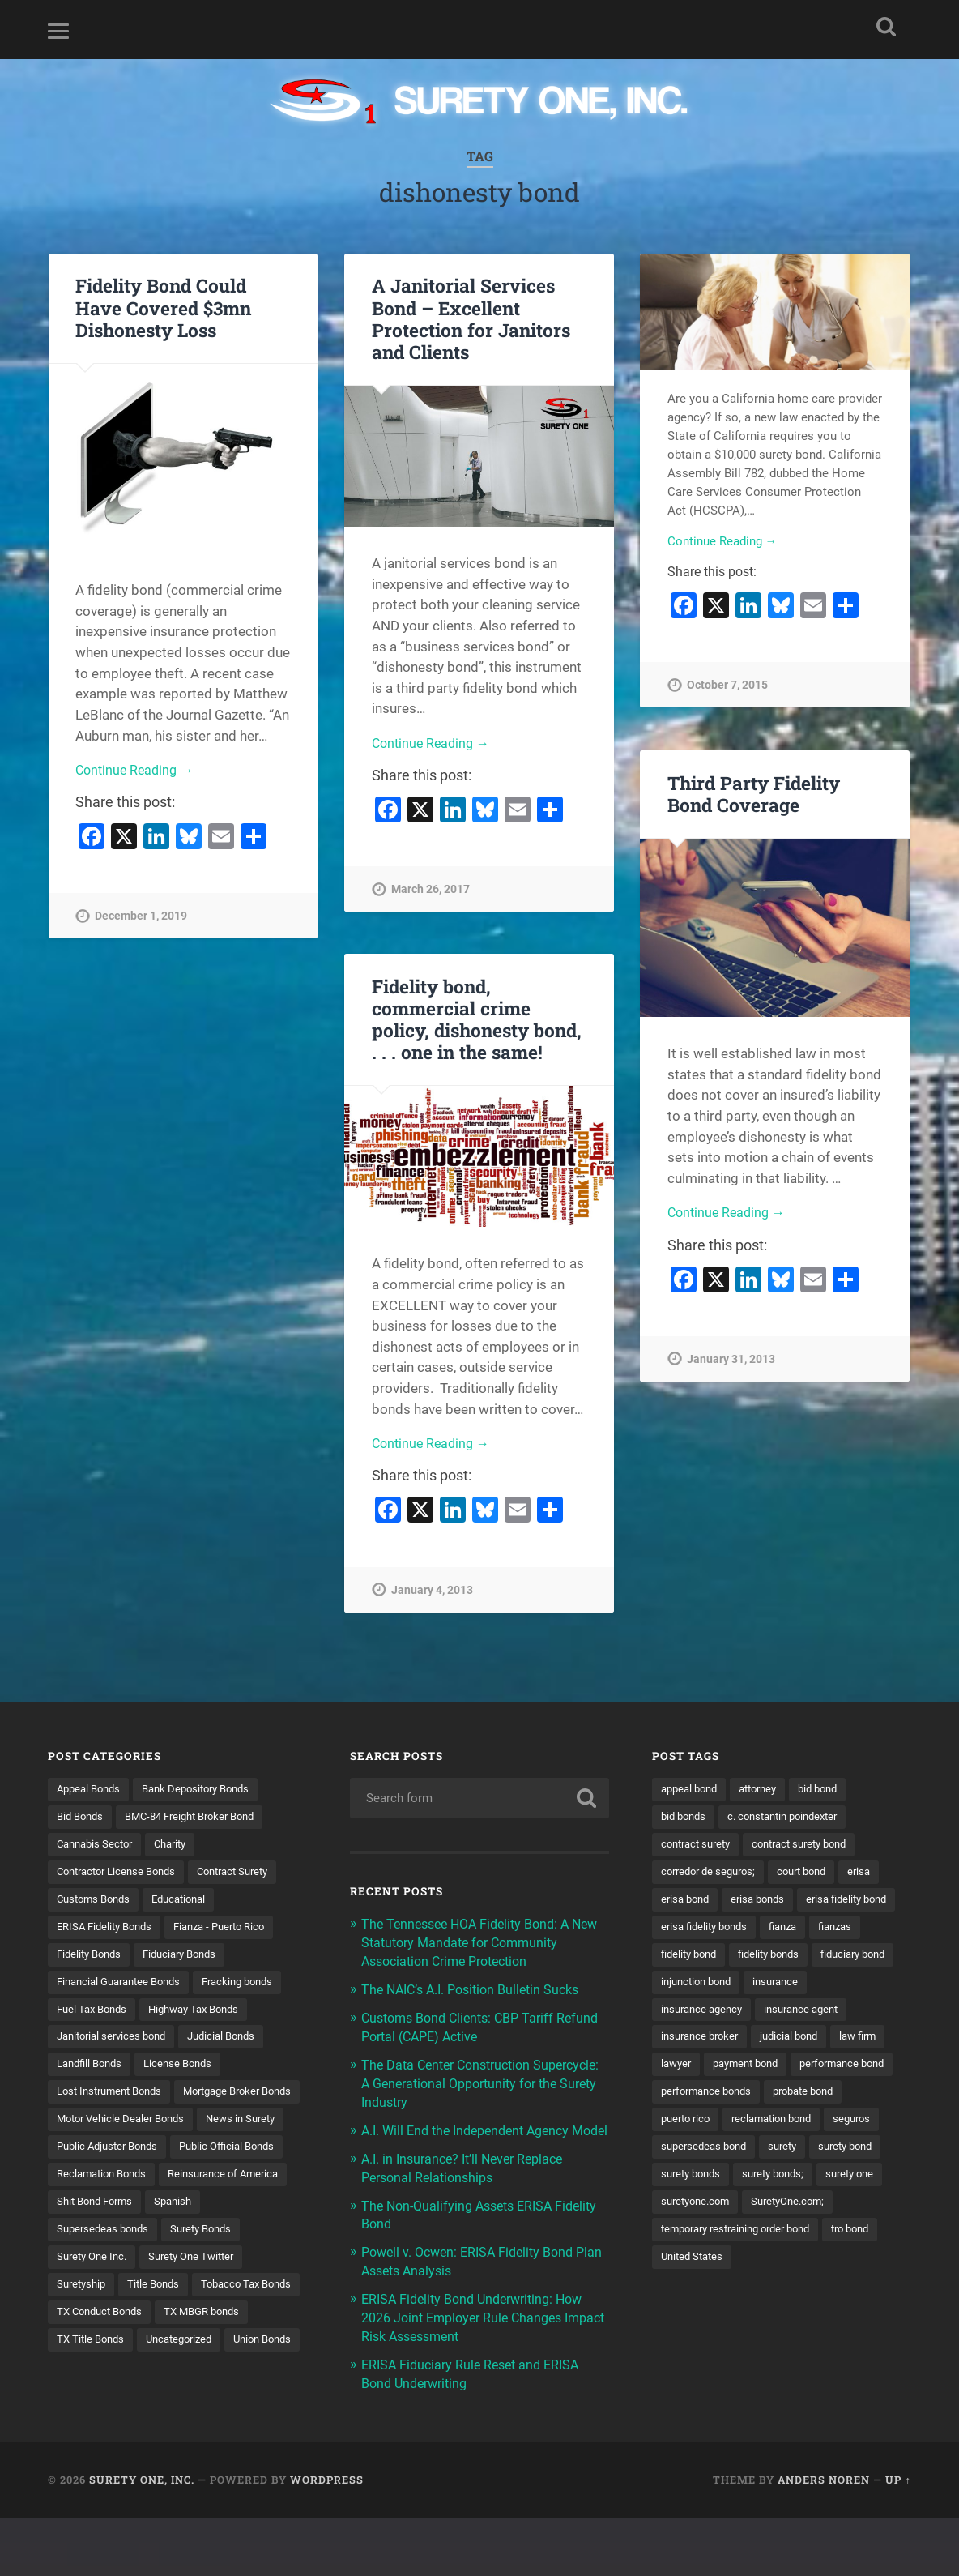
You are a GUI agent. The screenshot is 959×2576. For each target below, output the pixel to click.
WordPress (327, 2538)
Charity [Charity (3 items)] (179, 1845)
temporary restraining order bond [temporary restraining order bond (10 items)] (744, 2295)
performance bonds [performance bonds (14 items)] (825, 2126)
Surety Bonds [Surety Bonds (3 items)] (90, 2295)
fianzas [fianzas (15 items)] (733, 1957)
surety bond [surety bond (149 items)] (859, 2210)
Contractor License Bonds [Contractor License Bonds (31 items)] (122, 1873)
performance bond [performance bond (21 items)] (707, 2126)
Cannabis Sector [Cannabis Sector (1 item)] (98, 1845)
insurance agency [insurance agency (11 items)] (705, 2042)
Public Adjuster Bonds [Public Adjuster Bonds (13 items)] (112, 2183)
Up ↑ (897, 2538)
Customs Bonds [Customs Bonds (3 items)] (97, 1901)
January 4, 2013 (432, 1591)
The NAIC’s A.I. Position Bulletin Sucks (477, 1987)
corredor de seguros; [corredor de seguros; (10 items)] (712, 1873)
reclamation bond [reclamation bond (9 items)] (705, 2183)
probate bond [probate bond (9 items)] (695, 2154)
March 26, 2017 (430, 891)
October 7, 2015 (727, 687)
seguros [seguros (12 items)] (791, 2183)
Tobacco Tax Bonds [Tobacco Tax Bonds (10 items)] (183, 2351)
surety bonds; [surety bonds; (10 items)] (782, 2238)
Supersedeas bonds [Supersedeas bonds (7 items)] (168, 2267)
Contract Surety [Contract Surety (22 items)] (248, 1873)
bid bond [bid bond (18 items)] (832, 1789)
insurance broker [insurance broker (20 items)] (703, 2070)
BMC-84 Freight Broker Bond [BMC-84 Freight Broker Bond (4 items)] (201, 1817)
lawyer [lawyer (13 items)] (677, 2098)
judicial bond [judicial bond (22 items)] (798, 2070)
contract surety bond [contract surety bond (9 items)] (812, 1845)
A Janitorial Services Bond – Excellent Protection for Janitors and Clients (471, 318)
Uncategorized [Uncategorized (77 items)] (187, 2407)
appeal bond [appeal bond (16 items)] (692, 1789)
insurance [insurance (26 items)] (785, 2014)
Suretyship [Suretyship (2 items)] (198, 2323)
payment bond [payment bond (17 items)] (752, 2098)
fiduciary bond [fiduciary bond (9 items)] (786, 1986)
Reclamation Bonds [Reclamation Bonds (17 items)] (106, 2210)
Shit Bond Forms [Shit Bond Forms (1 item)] (239, 2238)
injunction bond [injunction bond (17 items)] (700, 2014)
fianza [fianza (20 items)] (677, 1957)
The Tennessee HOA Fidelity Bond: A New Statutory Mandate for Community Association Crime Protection (481, 1941)
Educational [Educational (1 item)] (189, 1901)
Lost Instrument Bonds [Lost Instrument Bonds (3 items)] (115, 2098)
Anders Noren (824, 2538)
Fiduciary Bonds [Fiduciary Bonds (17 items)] (189, 1957)
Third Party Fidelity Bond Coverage (753, 794)
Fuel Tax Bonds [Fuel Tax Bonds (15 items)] (95, 2014)
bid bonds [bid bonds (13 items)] (685, 1817)
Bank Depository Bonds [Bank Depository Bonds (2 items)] (207, 1789)
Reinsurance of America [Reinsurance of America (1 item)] (116, 2238)
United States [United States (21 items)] (694, 2323)
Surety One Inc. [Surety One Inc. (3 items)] (184, 2295)
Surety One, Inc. (141, 2538)
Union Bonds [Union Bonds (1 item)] (89, 2435)
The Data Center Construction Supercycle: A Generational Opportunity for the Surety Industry (481, 2078)
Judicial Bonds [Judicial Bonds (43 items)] (234, 2042)
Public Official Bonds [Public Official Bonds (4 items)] (240, 2183)
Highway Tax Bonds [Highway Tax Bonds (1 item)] (204, 2014)
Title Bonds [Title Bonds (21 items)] (85, 2351)
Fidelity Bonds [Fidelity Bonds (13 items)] (92, 1957)
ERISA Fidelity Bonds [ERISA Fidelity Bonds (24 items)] (108, 1930)
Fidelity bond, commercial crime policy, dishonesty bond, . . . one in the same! (477, 1019)
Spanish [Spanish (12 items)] (77, 2267)
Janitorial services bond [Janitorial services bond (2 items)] (116, 2042)
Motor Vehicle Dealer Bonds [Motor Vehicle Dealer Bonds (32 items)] (125, 2154)
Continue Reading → (137, 771)
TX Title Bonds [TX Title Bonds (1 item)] (93, 2407)
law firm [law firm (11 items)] (872, 2070)
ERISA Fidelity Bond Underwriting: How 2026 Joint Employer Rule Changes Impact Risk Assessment (479, 2325)
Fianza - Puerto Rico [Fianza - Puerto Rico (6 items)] (232, 1930)
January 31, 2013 (731, 1361)
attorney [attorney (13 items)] (766, 1789)
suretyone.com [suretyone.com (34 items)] (698, 2267)
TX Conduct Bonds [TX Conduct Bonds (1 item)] (104, 2379)
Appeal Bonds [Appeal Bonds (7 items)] (91, 1789)
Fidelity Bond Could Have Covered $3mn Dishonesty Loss (163, 307)
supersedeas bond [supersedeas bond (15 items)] (707, 2210)
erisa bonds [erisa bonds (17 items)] (764, 1901)
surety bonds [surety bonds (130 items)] (694, 2238)
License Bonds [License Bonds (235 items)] (187, 2070)
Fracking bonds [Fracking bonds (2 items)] (253, 1986)
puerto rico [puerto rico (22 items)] (778, 2154)
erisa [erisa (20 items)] (875, 1873)
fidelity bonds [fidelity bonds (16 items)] (694, 1986)
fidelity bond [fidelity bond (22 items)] (804, 1957)
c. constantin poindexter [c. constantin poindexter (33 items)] (793, 1817)
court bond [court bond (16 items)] (813, 1873)
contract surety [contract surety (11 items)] (699, 1845)
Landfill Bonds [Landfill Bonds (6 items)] (93, 2070)
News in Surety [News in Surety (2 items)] (253, 2154)
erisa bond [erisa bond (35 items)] (687, 1901)
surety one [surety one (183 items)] (864, 2238)
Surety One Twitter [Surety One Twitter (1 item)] (103, 2323)
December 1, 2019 (141, 918)
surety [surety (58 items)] (791, 2210)
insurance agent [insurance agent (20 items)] (811, 2042)
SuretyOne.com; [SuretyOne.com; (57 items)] (798, 2267)
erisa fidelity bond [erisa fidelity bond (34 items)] (705, 1930)
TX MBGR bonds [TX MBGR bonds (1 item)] (214, 2379)
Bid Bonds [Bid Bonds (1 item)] (82, 1817)
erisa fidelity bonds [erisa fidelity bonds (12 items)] (818, 1930)
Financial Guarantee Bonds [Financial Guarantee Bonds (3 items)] (125, 1986)
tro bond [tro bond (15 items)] (871, 2295)
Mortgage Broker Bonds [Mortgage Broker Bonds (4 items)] (117, 2126)
